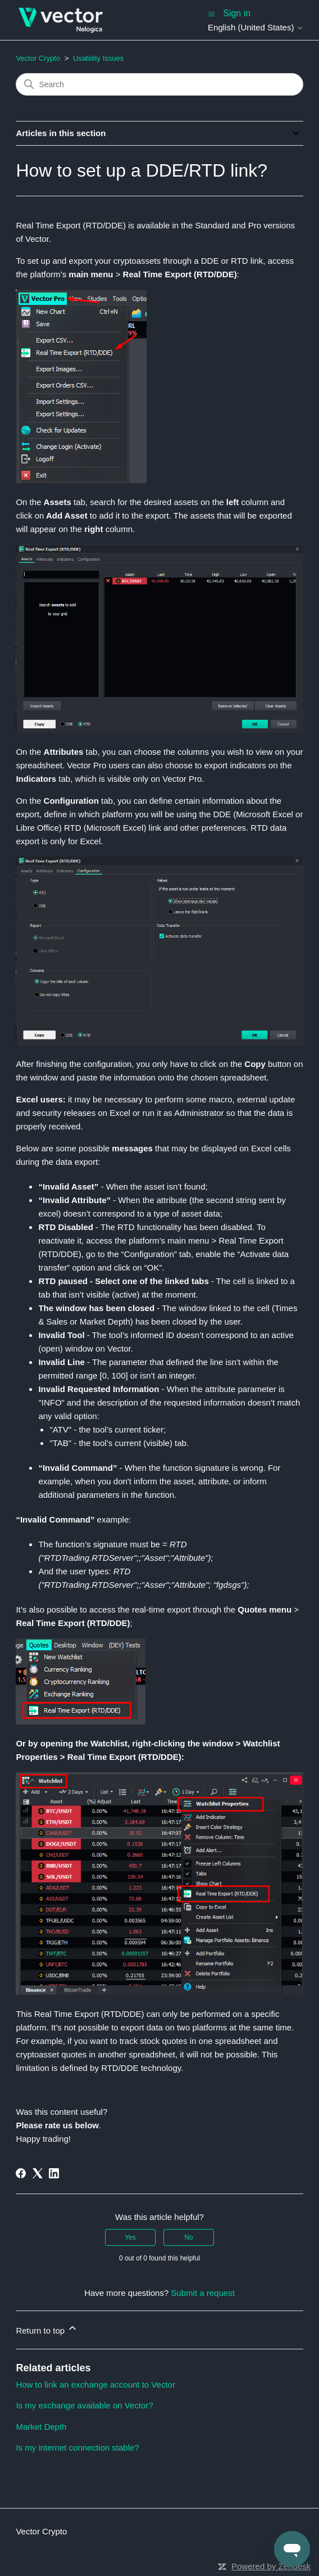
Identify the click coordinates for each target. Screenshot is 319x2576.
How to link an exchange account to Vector (95, 2384)
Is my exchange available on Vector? (84, 2405)
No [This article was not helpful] (188, 2237)
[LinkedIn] (54, 2173)
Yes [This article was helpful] (130, 2237)
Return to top (47, 2328)
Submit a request (202, 2293)
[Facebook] (21, 2173)
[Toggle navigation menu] (211, 13)
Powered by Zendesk (271, 2566)
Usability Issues (98, 58)
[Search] (159, 84)
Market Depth (41, 2426)
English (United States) (255, 27)
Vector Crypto (38, 58)
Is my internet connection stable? (77, 2447)
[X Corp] (38, 2173)
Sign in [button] (236, 13)
